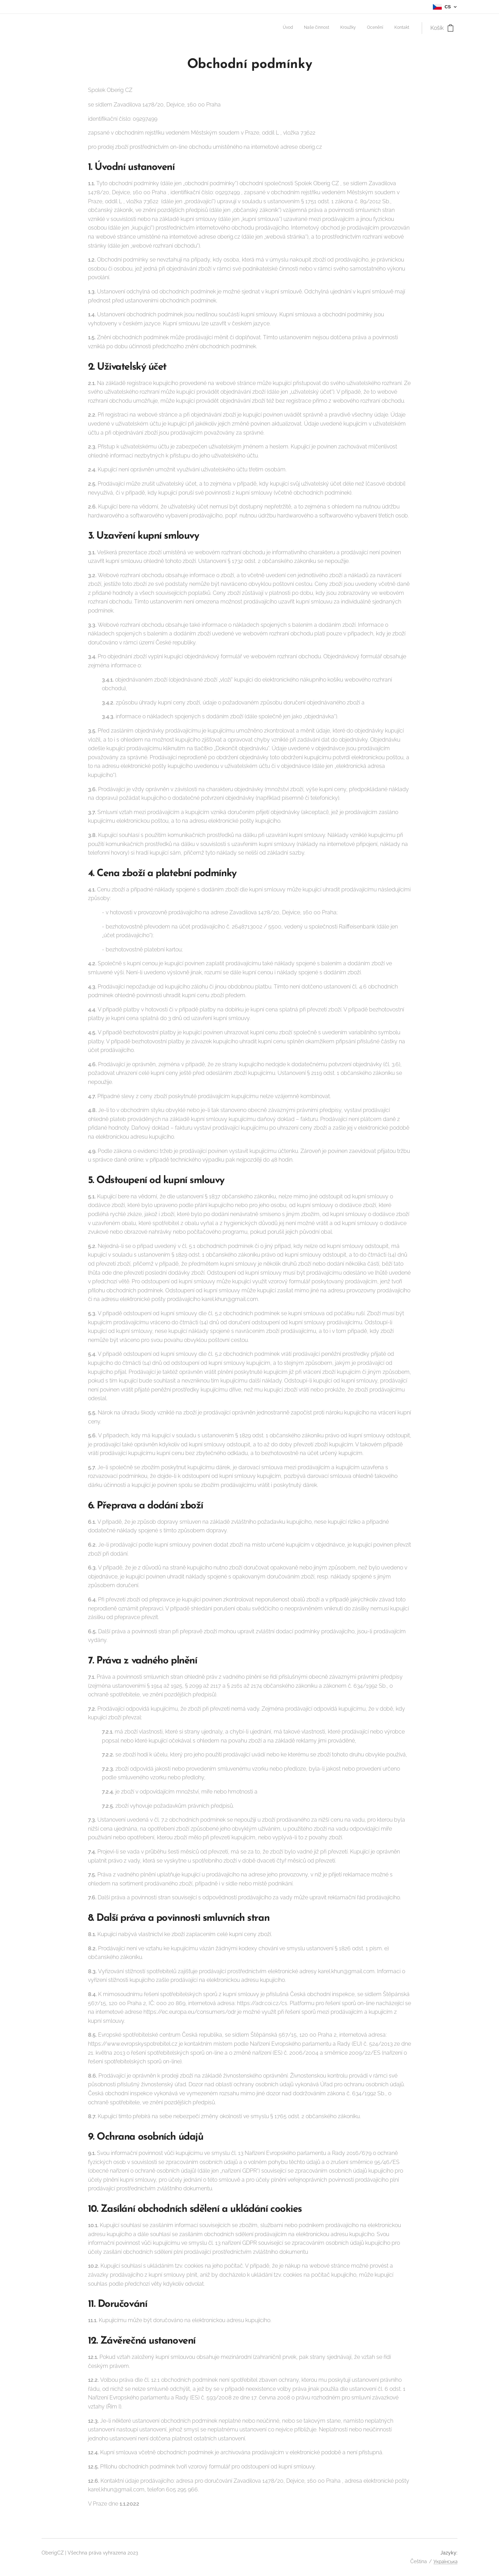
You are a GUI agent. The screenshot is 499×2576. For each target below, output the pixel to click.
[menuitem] (366, 28)
